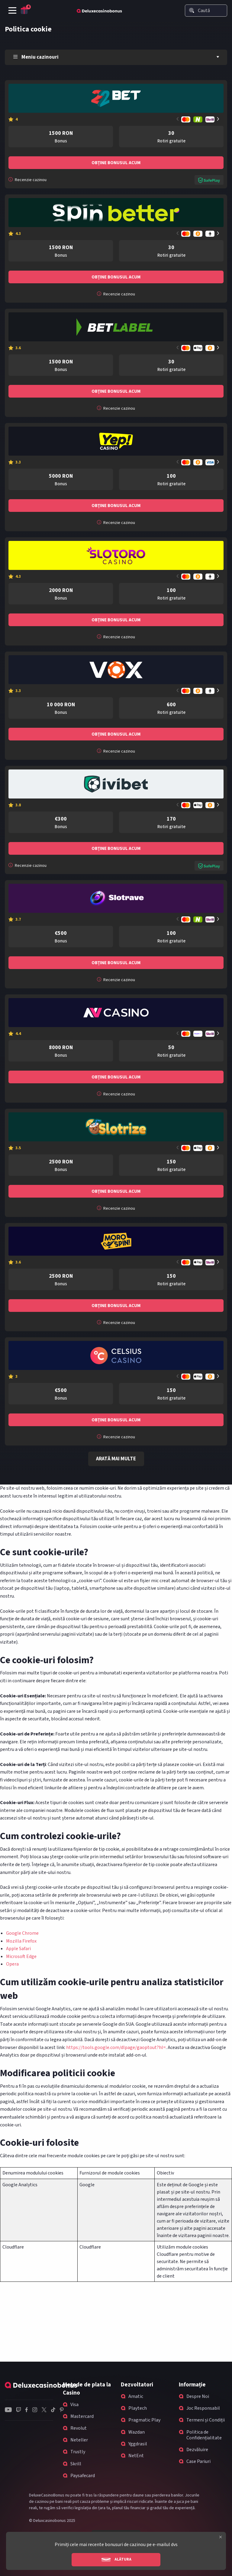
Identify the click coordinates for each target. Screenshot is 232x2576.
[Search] (191, 10)
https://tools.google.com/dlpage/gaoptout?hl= (116, 2047)
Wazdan (136, 2432)
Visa (74, 2404)
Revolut (78, 2428)
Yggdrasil (137, 2444)
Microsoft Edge (21, 1956)
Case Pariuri (198, 2461)
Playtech (137, 2408)
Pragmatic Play (144, 2420)
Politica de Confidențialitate (204, 2435)
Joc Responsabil (203, 2408)
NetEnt (136, 2455)
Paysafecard (82, 2475)
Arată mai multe (116, 1458)
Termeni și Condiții (205, 2420)
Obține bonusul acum (116, 163)
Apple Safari (18, 1948)
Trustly (77, 2451)
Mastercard (82, 2416)
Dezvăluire (197, 2449)
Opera (12, 1964)
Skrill (75, 2464)
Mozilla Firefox (21, 1941)
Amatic (135, 2396)
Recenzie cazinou (27, 180)
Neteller (79, 2440)
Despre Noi (197, 2396)
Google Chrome (22, 1933)
